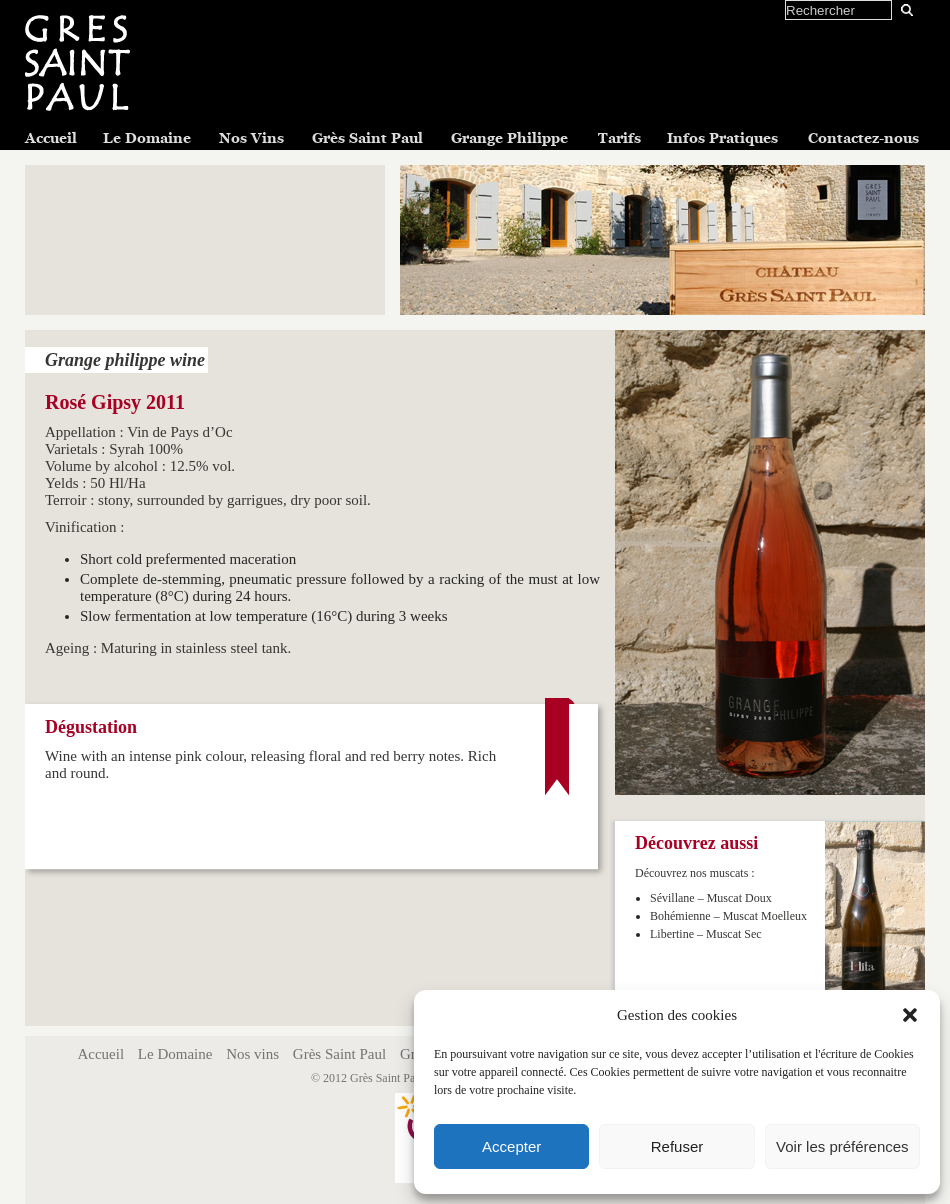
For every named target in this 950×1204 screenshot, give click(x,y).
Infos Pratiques (722, 138)
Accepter (511, 1146)
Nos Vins (251, 138)
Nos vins (252, 1054)
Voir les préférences (842, 1146)
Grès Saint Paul (367, 138)
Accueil (51, 138)
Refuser (677, 1146)
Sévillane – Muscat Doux (711, 898)
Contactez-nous (863, 138)
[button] (910, 1015)
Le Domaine (147, 138)
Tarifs (619, 138)
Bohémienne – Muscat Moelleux (728, 916)
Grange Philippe (509, 138)
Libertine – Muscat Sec (706, 934)
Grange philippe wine (125, 360)
